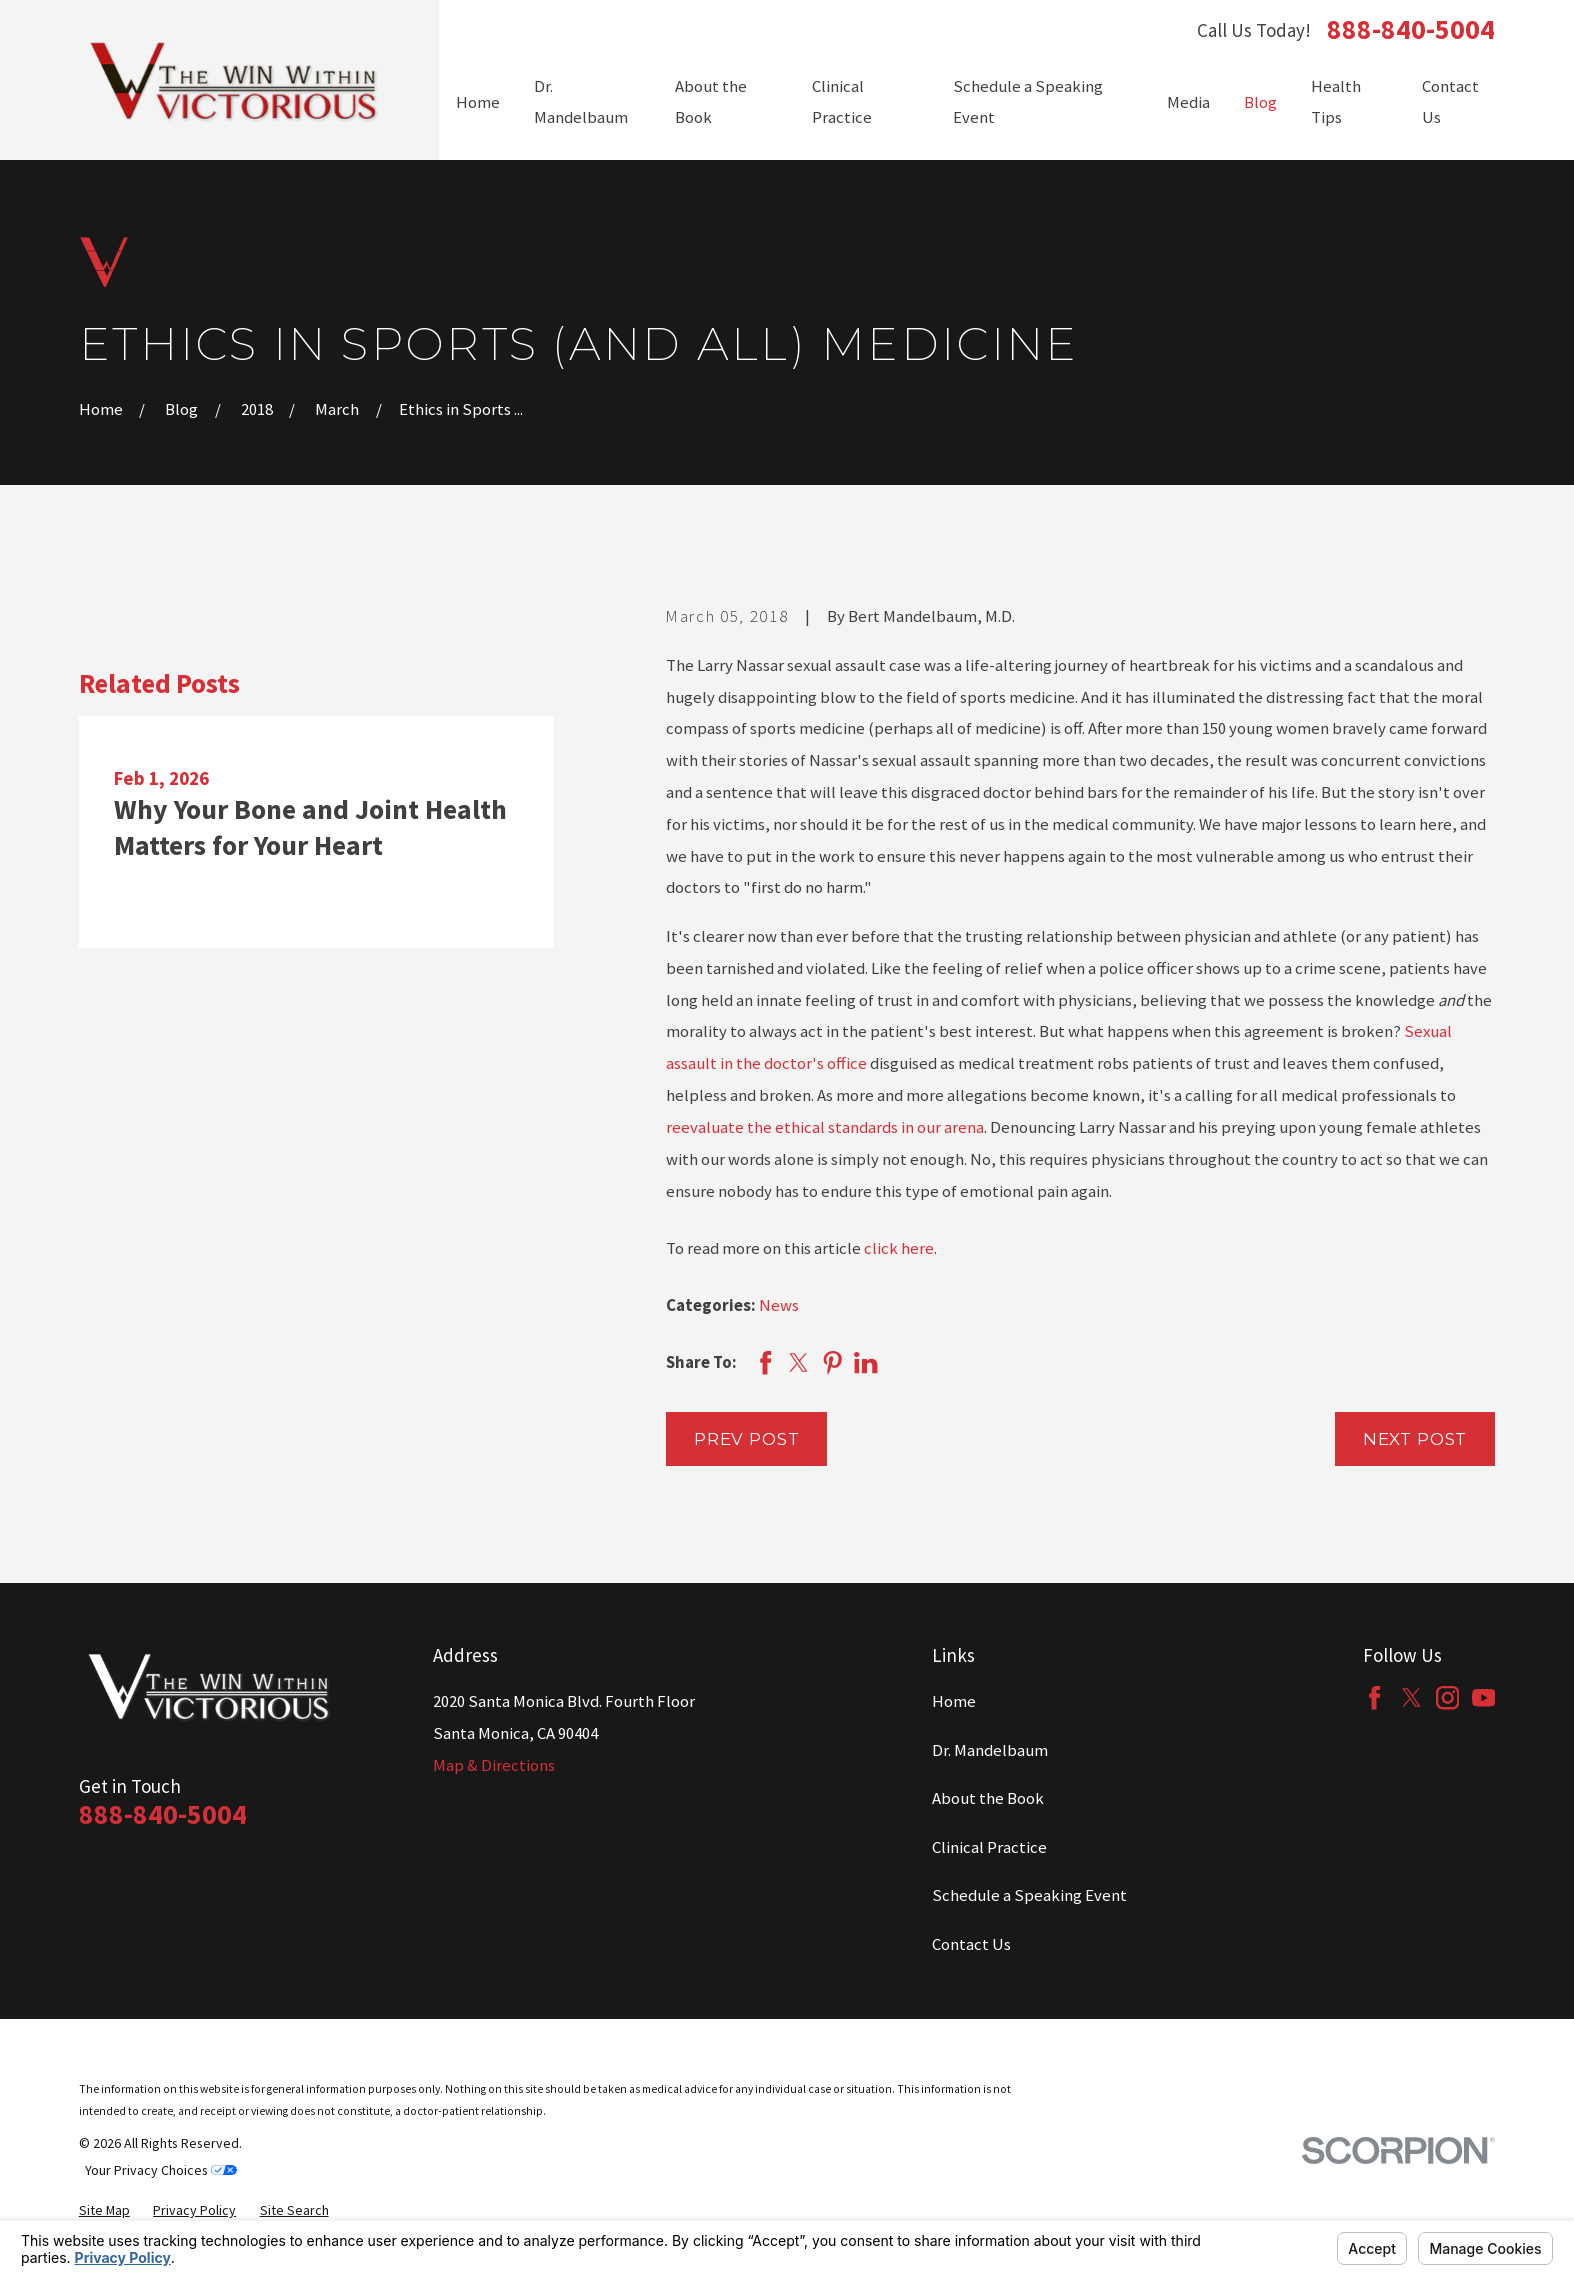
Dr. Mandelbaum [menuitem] (581, 102)
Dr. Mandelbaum (990, 1750)
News (779, 1305)
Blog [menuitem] (1260, 102)
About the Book (988, 1798)
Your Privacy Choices (161, 2170)
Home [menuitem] (478, 102)
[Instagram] (1447, 1697)
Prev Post (747, 1439)
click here (899, 1248)
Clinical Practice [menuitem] (842, 102)
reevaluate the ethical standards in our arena (825, 1127)
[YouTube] (1483, 1697)
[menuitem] (104, 2210)
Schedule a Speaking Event (1029, 1895)
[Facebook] (1374, 1697)
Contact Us (971, 1944)
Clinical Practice (989, 1847)
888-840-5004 (1411, 30)
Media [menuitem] (1188, 102)
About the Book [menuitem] (711, 102)
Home (954, 1701)
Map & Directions (494, 1765)
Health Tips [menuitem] (1336, 102)
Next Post (1415, 1439)
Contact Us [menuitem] (1450, 102)
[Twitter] (1411, 1697)
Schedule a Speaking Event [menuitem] (1028, 102)
